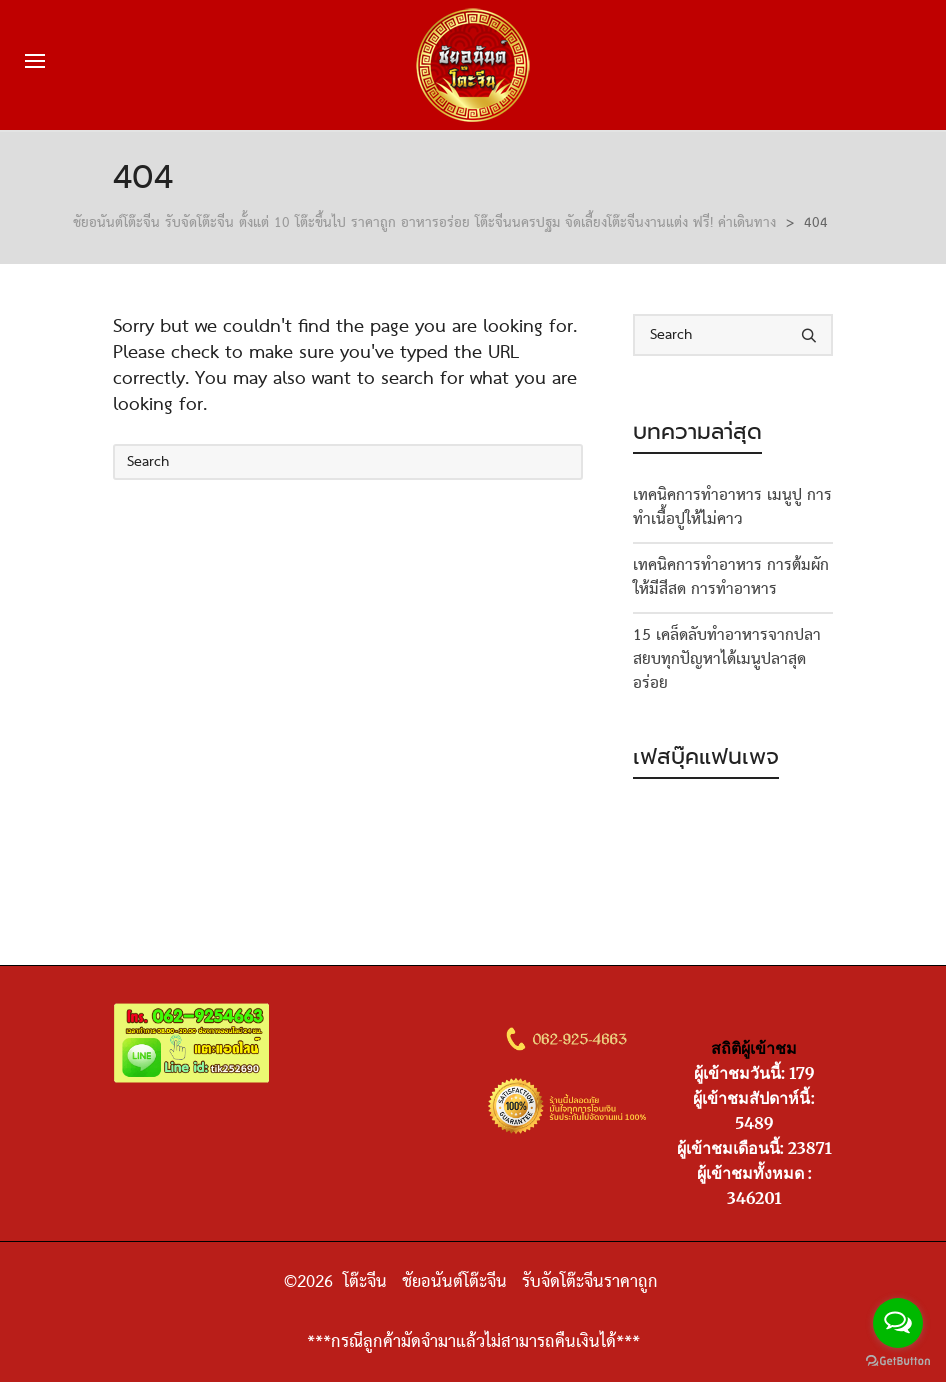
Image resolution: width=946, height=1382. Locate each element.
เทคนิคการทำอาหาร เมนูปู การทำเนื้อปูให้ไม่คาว (732, 508)
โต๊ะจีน (367, 1282)
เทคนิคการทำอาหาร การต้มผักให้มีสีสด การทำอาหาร (731, 578)
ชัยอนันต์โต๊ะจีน (454, 1282)
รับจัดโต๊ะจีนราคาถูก (592, 1282)
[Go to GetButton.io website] (898, 1361)
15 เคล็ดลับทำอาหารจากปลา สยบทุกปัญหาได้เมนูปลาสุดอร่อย (727, 660)
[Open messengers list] (898, 1323)
